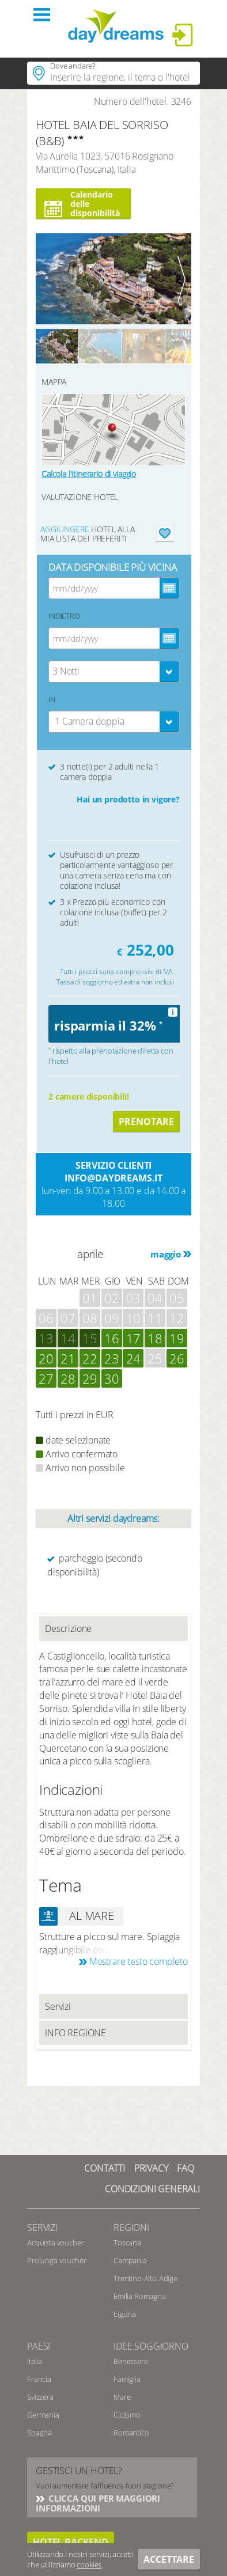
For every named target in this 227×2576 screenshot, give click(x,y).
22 (89, 1358)
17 (133, 1338)
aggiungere (64, 529)
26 (176, 1358)
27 (46, 1378)
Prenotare (146, 1121)
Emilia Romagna (140, 2296)
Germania (43, 2415)
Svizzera (40, 2397)
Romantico (131, 2432)
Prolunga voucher (56, 2260)
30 (111, 1378)
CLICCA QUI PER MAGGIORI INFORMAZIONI (98, 2503)
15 (89, 1338)
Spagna (39, 2432)
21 (67, 1358)
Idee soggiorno (151, 2346)
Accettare (168, 2559)
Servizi (58, 2006)
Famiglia (127, 2379)
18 (154, 1338)
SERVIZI (42, 2227)
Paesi (38, 2346)
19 (176, 1338)
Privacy (151, 2168)
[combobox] (114, 672)
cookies (89, 2564)
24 (133, 1358)
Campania (130, 2260)
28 (67, 1378)
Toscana (127, 2242)
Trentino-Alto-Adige (145, 2278)
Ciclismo (127, 2415)
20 (46, 1358)
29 (89, 1378)
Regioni (131, 2227)
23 (111, 1358)
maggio (165, 1254)
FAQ (185, 2168)
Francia (39, 2379)
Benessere (131, 2361)
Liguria (125, 2314)
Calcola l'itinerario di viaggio (88, 473)
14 (67, 1338)
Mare (122, 2397)
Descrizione (68, 1628)
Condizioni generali (152, 2189)
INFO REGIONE (75, 2032)
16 (111, 1338)
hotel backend (70, 2542)
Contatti (104, 2168)
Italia (34, 2361)
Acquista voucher (55, 2242)
